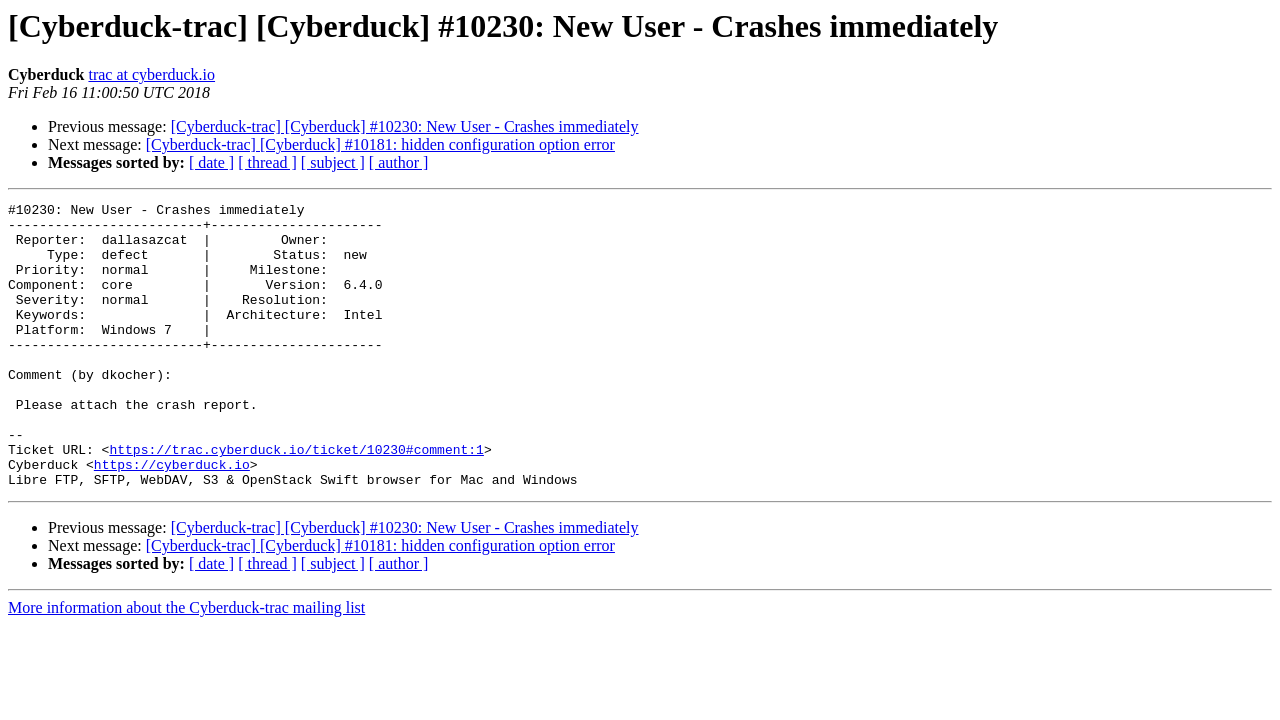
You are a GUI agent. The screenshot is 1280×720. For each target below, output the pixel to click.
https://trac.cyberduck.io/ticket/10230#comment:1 (296, 500)
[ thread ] (267, 162)
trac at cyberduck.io (151, 74)
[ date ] (211, 162)
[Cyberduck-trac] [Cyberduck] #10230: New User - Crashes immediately (405, 126)
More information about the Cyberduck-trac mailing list (186, 664)
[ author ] (399, 162)
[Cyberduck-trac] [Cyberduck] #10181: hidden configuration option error (380, 144)
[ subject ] (333, 162)
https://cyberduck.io (172, 518)
